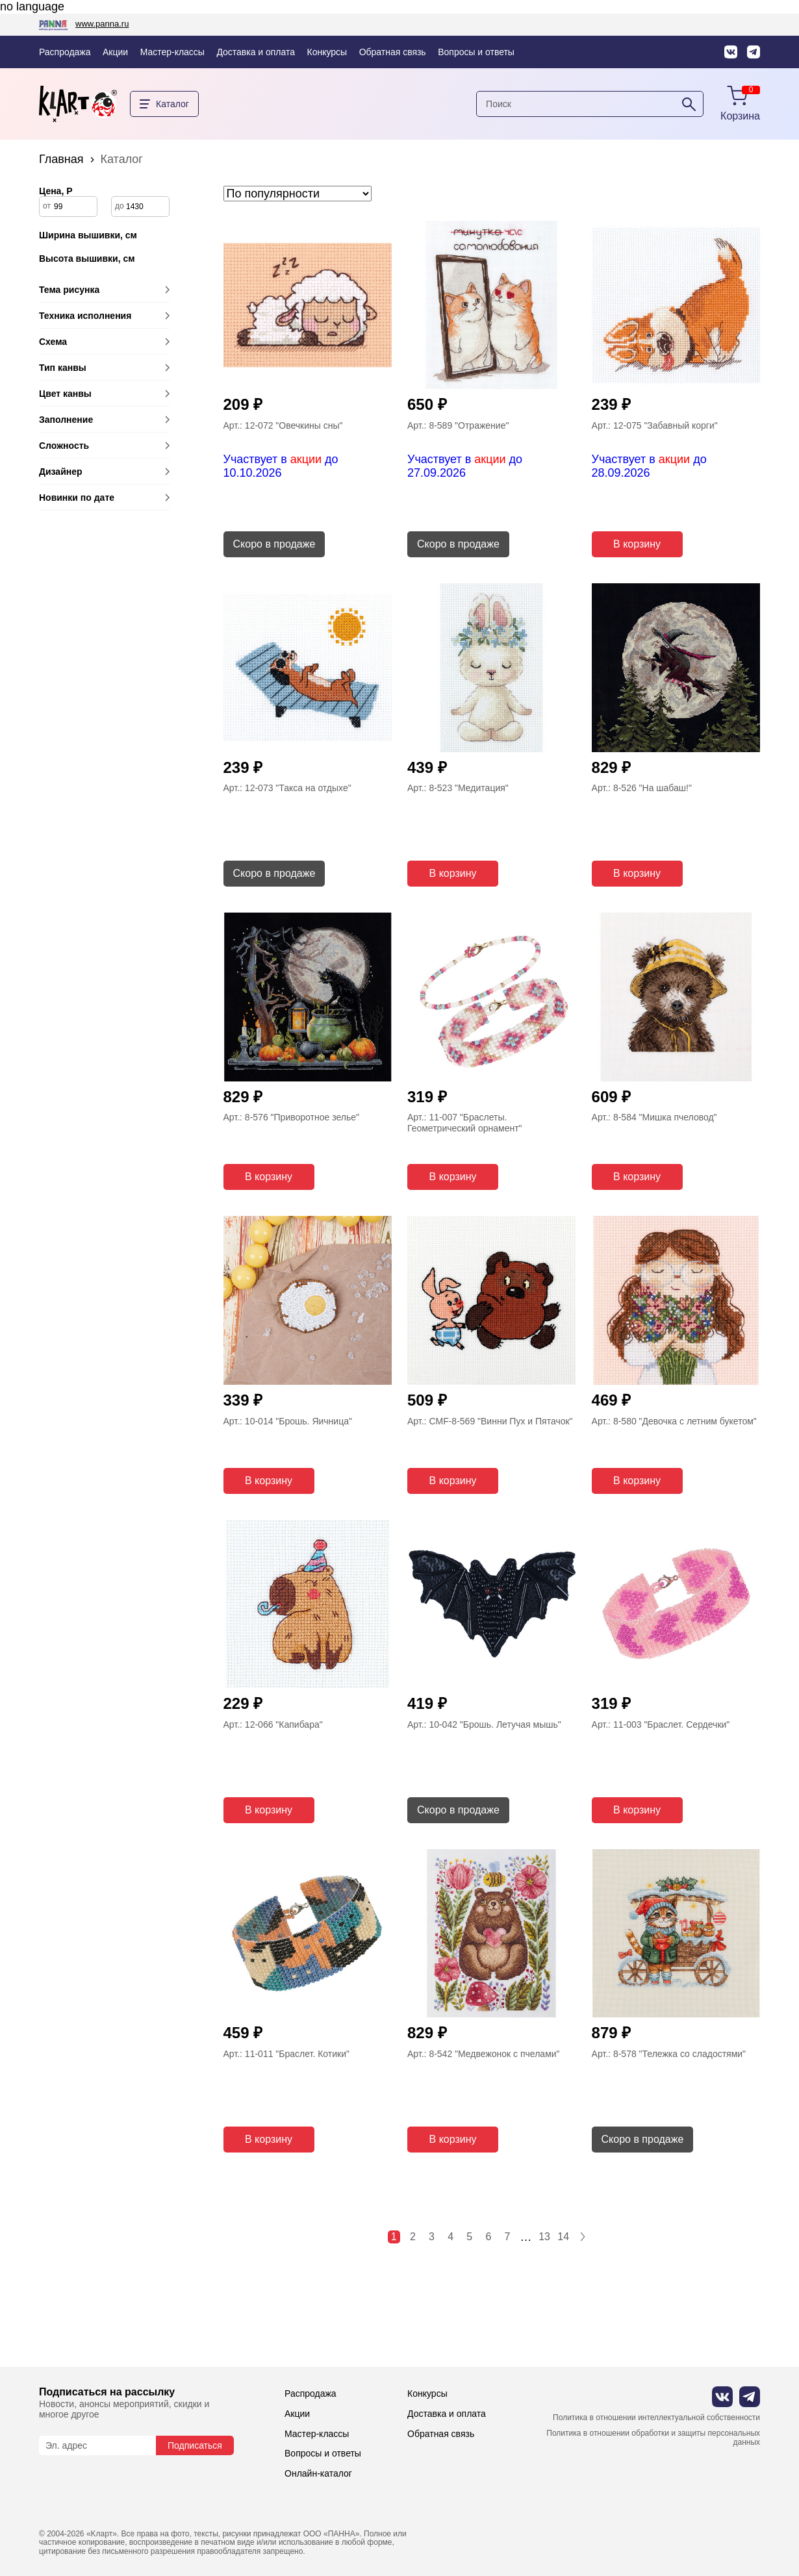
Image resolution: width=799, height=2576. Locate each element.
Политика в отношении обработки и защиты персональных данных (653, 2438)
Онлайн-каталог (318, 2473)
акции (306, 459)
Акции (115, 52)
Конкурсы (327, 52)
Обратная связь (392, 52)
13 (544, 2236)
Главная (61, 159)
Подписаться (195, 2445)
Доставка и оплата (255, 52)
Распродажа (64, 52)
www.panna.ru (102, 24)
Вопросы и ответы (476, 52)
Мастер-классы (172, 52)
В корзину (637, 543)
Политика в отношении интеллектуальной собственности (656, 2418)
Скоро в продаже (274, 543)
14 (563, 2236)
